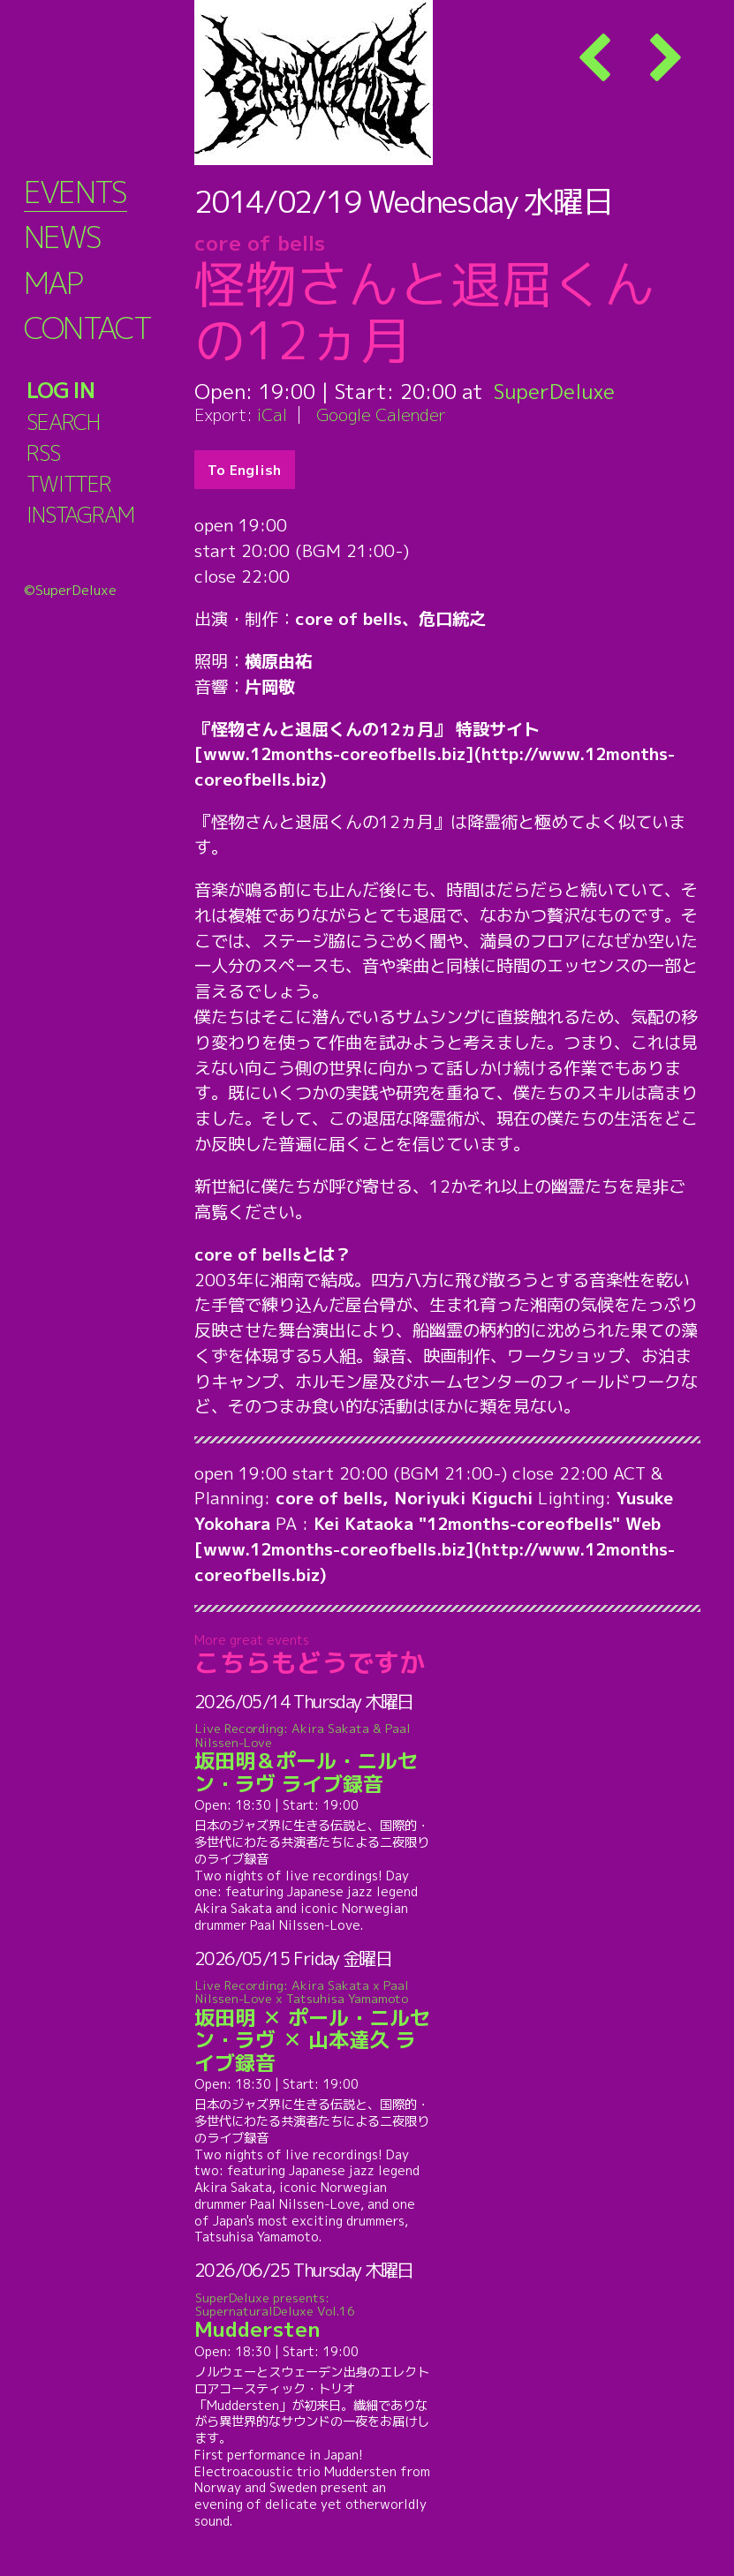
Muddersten (313, 2316)
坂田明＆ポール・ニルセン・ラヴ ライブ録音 (313, 1759)
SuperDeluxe (554, 391)
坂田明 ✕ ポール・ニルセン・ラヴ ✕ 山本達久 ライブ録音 (313, 2026)
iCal (272, 414)
